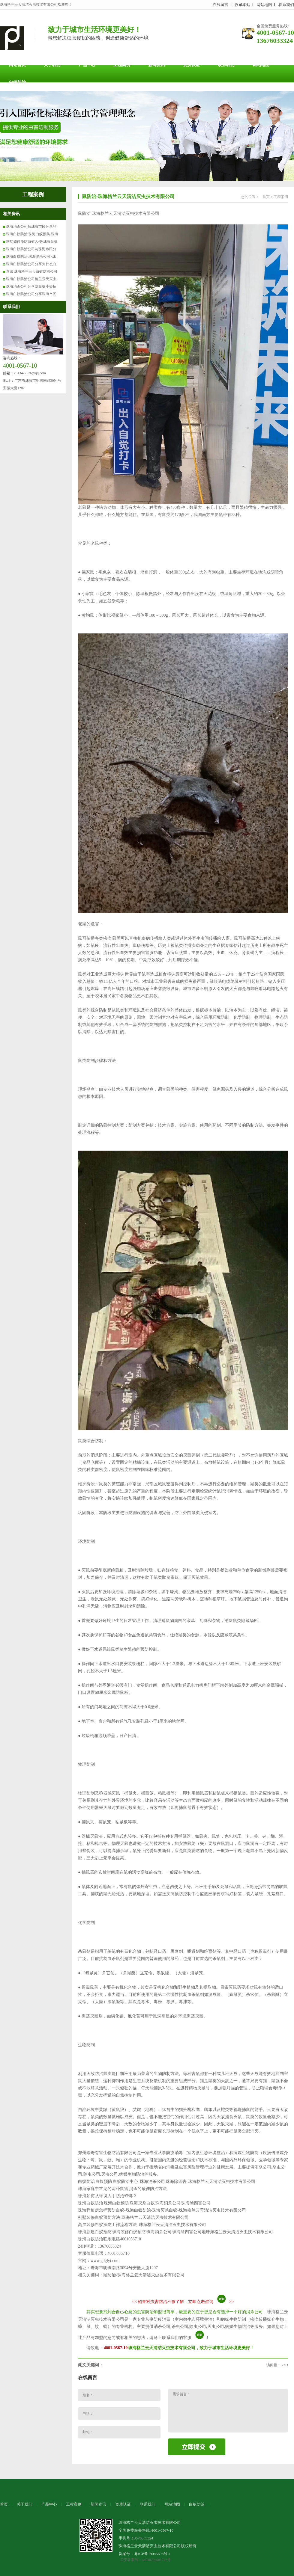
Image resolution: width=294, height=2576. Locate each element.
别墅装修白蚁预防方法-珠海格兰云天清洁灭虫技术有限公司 (133, 2217)
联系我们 (286, 4)
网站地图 (264, 4)
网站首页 (17, 65)
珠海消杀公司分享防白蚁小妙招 (31, 286)
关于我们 (52, 65)
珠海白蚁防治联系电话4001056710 (109, 2239)
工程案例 (121, 65)
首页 (266, 197)
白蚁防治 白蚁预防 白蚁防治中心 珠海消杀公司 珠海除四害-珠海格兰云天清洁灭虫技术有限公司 (166, 2181)
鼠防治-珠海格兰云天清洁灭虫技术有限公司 (128, 196)
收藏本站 (242, 4)
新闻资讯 (156, 65)
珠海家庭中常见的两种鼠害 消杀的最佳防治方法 (122, 2188)
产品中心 (87, 65)
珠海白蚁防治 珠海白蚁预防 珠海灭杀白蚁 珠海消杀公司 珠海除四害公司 (144, 2203)
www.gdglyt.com (105, 2260)
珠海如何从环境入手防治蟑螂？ (107, 2196)
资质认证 (191, 65)
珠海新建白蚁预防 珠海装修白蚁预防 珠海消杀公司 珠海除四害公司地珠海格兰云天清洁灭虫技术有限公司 (175, 2232)
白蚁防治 (17, 82)
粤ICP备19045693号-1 (152, 2553)
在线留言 (220, 4)
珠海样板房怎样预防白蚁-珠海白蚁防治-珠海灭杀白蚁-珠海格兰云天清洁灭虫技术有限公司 (162, 2210)
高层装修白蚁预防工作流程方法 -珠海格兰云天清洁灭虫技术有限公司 (142, 2224)
